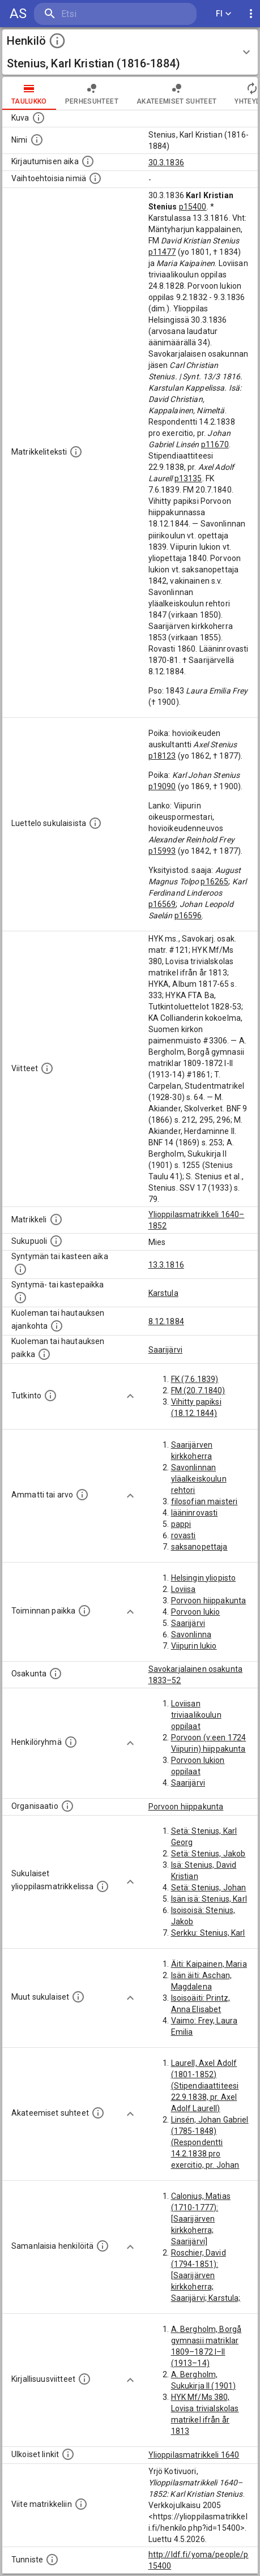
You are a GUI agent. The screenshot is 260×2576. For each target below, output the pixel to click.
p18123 (162, 755)
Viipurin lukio (194, 1645)
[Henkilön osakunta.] (55, 1673)
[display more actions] (251, 14)
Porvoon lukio (195, 1611)
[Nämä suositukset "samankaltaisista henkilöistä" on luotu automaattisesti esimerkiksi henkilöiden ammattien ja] (102, 2246)
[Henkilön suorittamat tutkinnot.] (50, 1396)
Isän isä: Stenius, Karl (209, 1898)
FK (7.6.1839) (195, 1379)
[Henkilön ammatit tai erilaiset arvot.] (82, 1495)
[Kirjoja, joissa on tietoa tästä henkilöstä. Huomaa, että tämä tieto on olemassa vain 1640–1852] (84, 2379)
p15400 (193, 206)
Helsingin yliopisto (203, 1577)
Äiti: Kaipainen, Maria (209, 1964)
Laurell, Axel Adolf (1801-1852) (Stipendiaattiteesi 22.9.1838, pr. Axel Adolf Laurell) (205, 2086)
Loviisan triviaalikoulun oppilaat (196, 1715)
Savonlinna (191, 1634)
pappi (181, 1524)
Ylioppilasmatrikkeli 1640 (194, 2454)
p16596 (188, 915)
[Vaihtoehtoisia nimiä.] (95, 178)
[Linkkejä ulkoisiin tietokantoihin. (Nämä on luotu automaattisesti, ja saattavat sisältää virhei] (68, 2454)
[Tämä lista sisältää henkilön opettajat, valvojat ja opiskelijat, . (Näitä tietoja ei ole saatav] (98, 2113)
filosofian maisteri (204, 1501)
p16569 (162, 904)
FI (223, 13)
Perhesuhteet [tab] (91, 93)
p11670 (215, 444)
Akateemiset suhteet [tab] (176, 93)
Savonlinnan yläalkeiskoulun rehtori (199, 1479)
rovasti (183, 1535)
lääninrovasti (194, 1512)
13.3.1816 (166, 1264)
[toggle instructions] (57, 41)
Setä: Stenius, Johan (208, 1887)
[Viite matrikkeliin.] (81, 2504)
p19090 (162, 786)
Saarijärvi (165, 1349)
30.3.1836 (166, 162)
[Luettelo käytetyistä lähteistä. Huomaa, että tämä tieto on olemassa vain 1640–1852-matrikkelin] (47, 1068)
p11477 (162, 251)
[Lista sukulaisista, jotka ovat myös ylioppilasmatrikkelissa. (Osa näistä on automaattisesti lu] (102, 1886)
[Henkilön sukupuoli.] (56, 1241)
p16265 (214, 881)
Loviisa (183, 1589)
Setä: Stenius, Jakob (208, 1853)
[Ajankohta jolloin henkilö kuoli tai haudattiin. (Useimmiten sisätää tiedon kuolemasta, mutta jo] (57, 1326)
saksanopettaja (199, 1546)
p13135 (188, 478)
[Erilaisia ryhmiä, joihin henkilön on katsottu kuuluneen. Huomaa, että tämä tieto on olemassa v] (71, 1742)
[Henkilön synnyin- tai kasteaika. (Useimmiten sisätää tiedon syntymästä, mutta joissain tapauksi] (20, 1269)
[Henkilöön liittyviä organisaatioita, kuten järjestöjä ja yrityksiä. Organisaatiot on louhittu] (67, 1806)
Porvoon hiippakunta (208, 1600)
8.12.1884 (166, 1321)
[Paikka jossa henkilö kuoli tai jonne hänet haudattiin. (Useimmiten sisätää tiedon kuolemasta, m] (44, 1354)
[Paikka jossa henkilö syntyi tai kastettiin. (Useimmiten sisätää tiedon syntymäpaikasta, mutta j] (20, 1298)
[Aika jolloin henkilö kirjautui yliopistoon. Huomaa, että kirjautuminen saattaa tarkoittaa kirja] (88, 161)
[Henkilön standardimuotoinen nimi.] (37, 140)
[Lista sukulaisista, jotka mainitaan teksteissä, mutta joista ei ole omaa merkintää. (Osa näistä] (78, 1997)
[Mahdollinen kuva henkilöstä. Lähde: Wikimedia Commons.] (38, 118)
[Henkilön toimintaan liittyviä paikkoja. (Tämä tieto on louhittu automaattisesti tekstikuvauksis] (84, 1611)
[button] (130, 52)
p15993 (162, 850)
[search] (101, 14)
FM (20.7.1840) (198, 1390)
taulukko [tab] (29, 93)
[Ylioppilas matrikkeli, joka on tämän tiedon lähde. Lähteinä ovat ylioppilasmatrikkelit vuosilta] (56, 1219)
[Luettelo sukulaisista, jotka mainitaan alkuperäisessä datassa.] (95, 823)
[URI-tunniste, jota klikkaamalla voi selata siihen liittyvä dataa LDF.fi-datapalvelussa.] (52, 2560)
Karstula (163, 1293)
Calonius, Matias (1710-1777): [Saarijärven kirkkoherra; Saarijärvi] (201, 2219)
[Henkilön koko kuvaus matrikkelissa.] (76, 452)
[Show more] (130, 1396)
